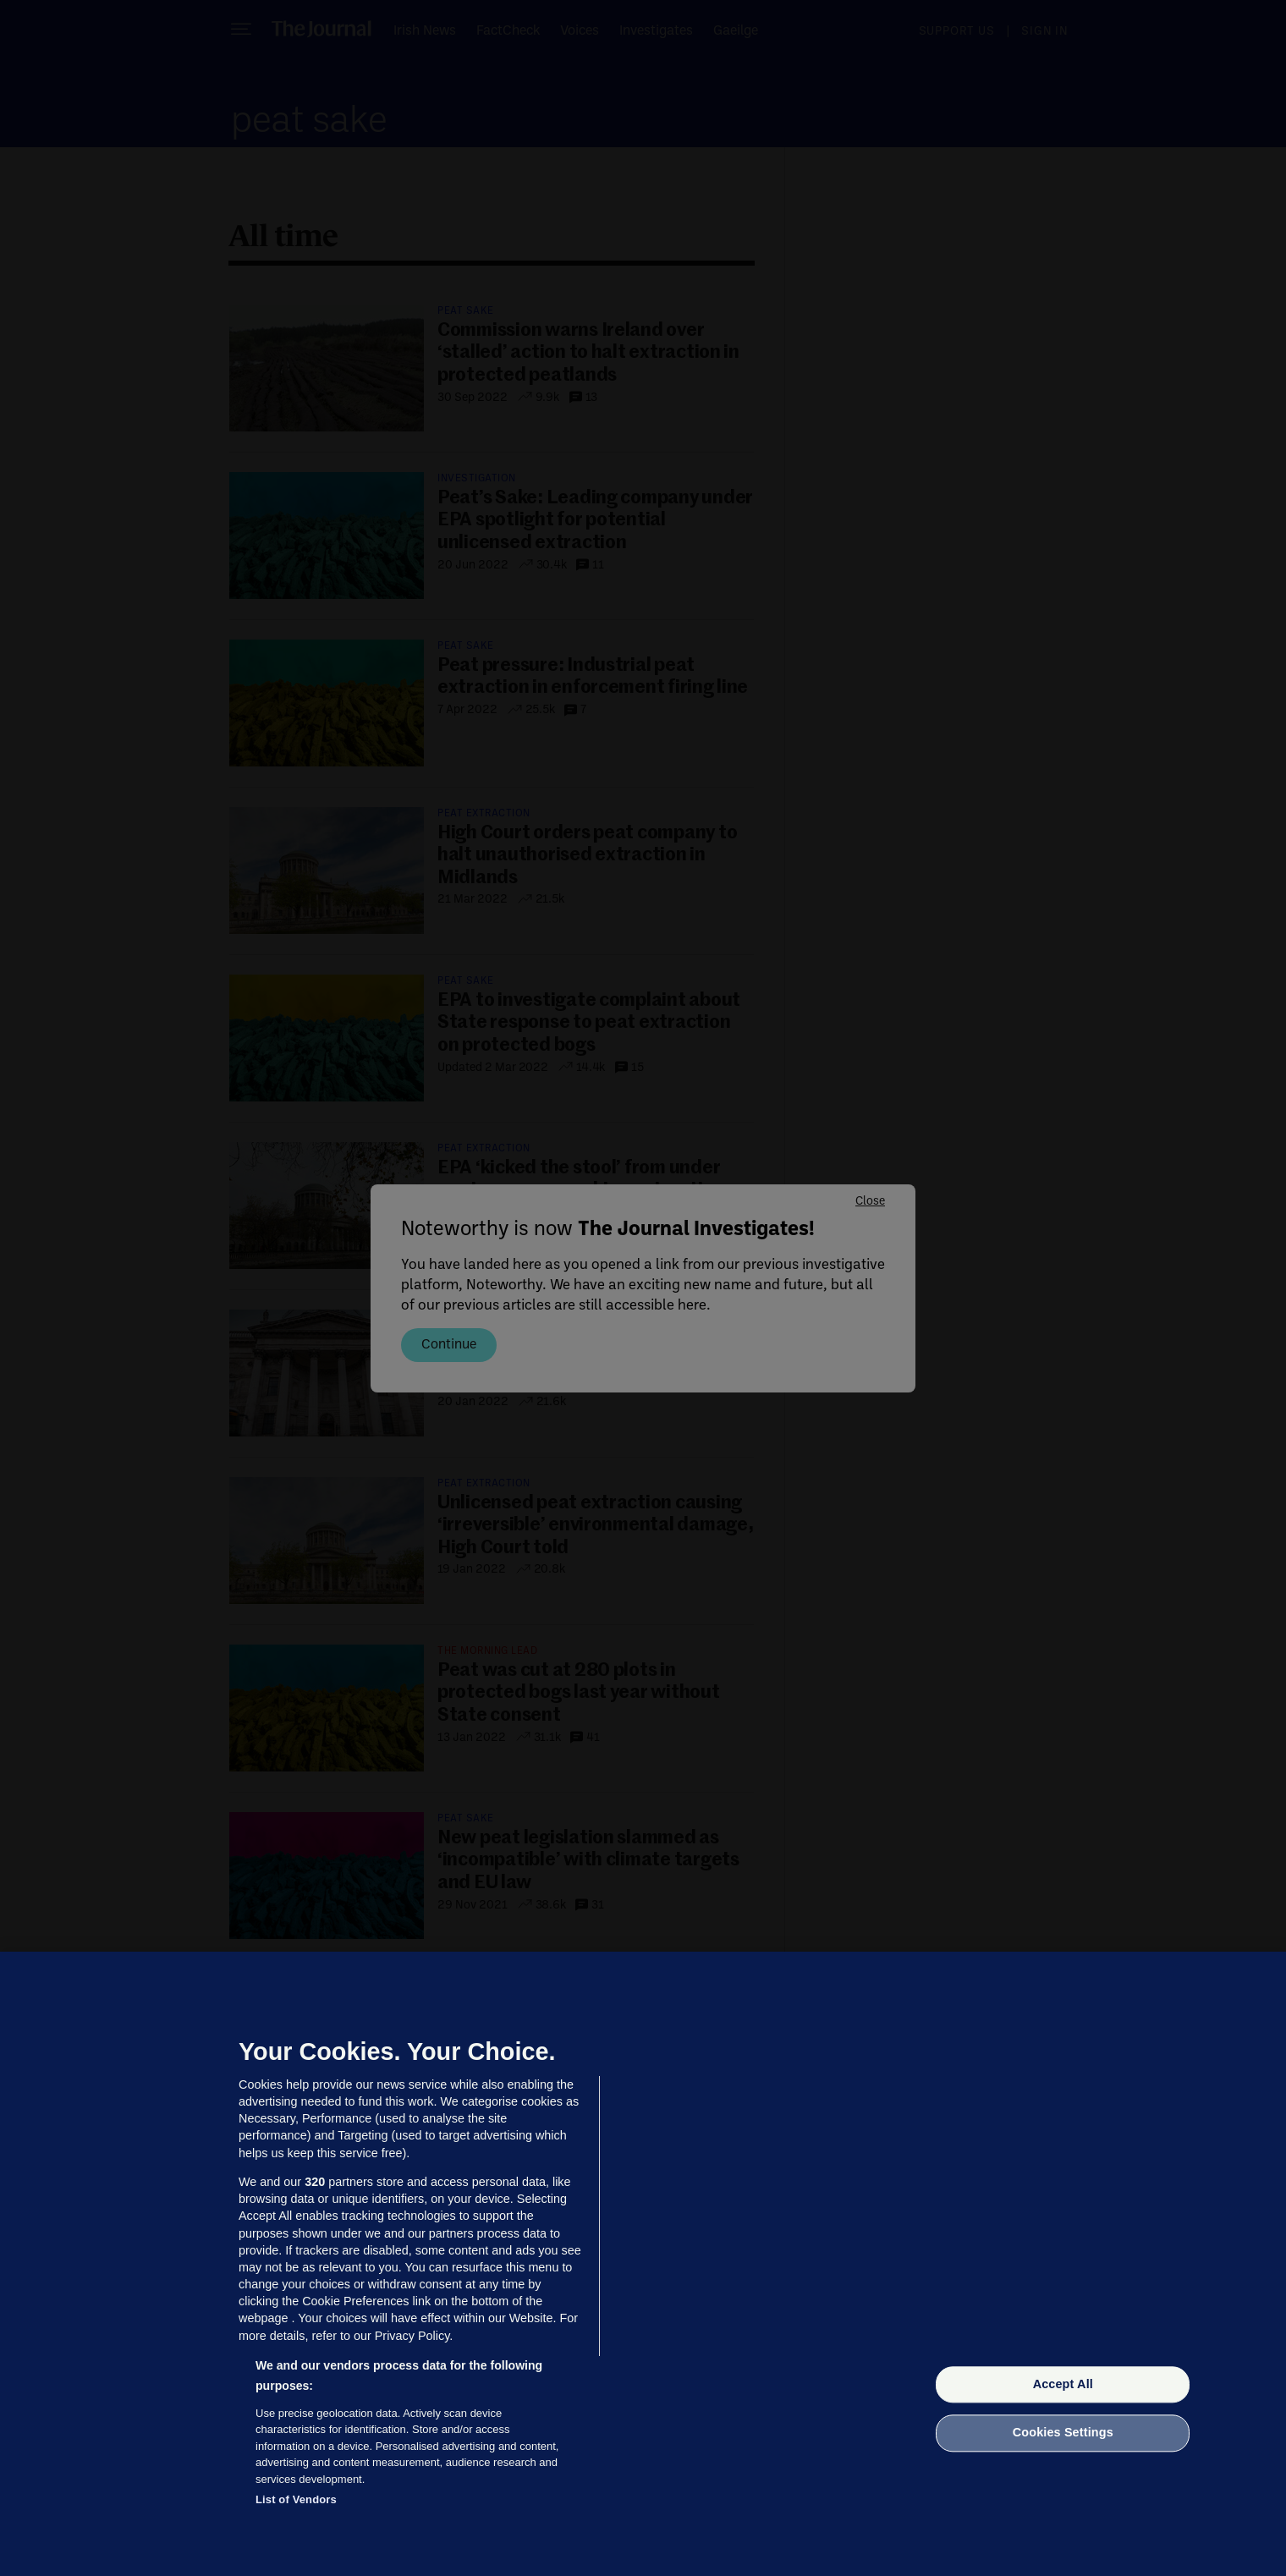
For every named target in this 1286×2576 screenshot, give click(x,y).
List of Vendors (296, 2499)
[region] (643, 2264)
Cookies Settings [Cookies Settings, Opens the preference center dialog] (1063, 2433)
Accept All (1063, 2384)
